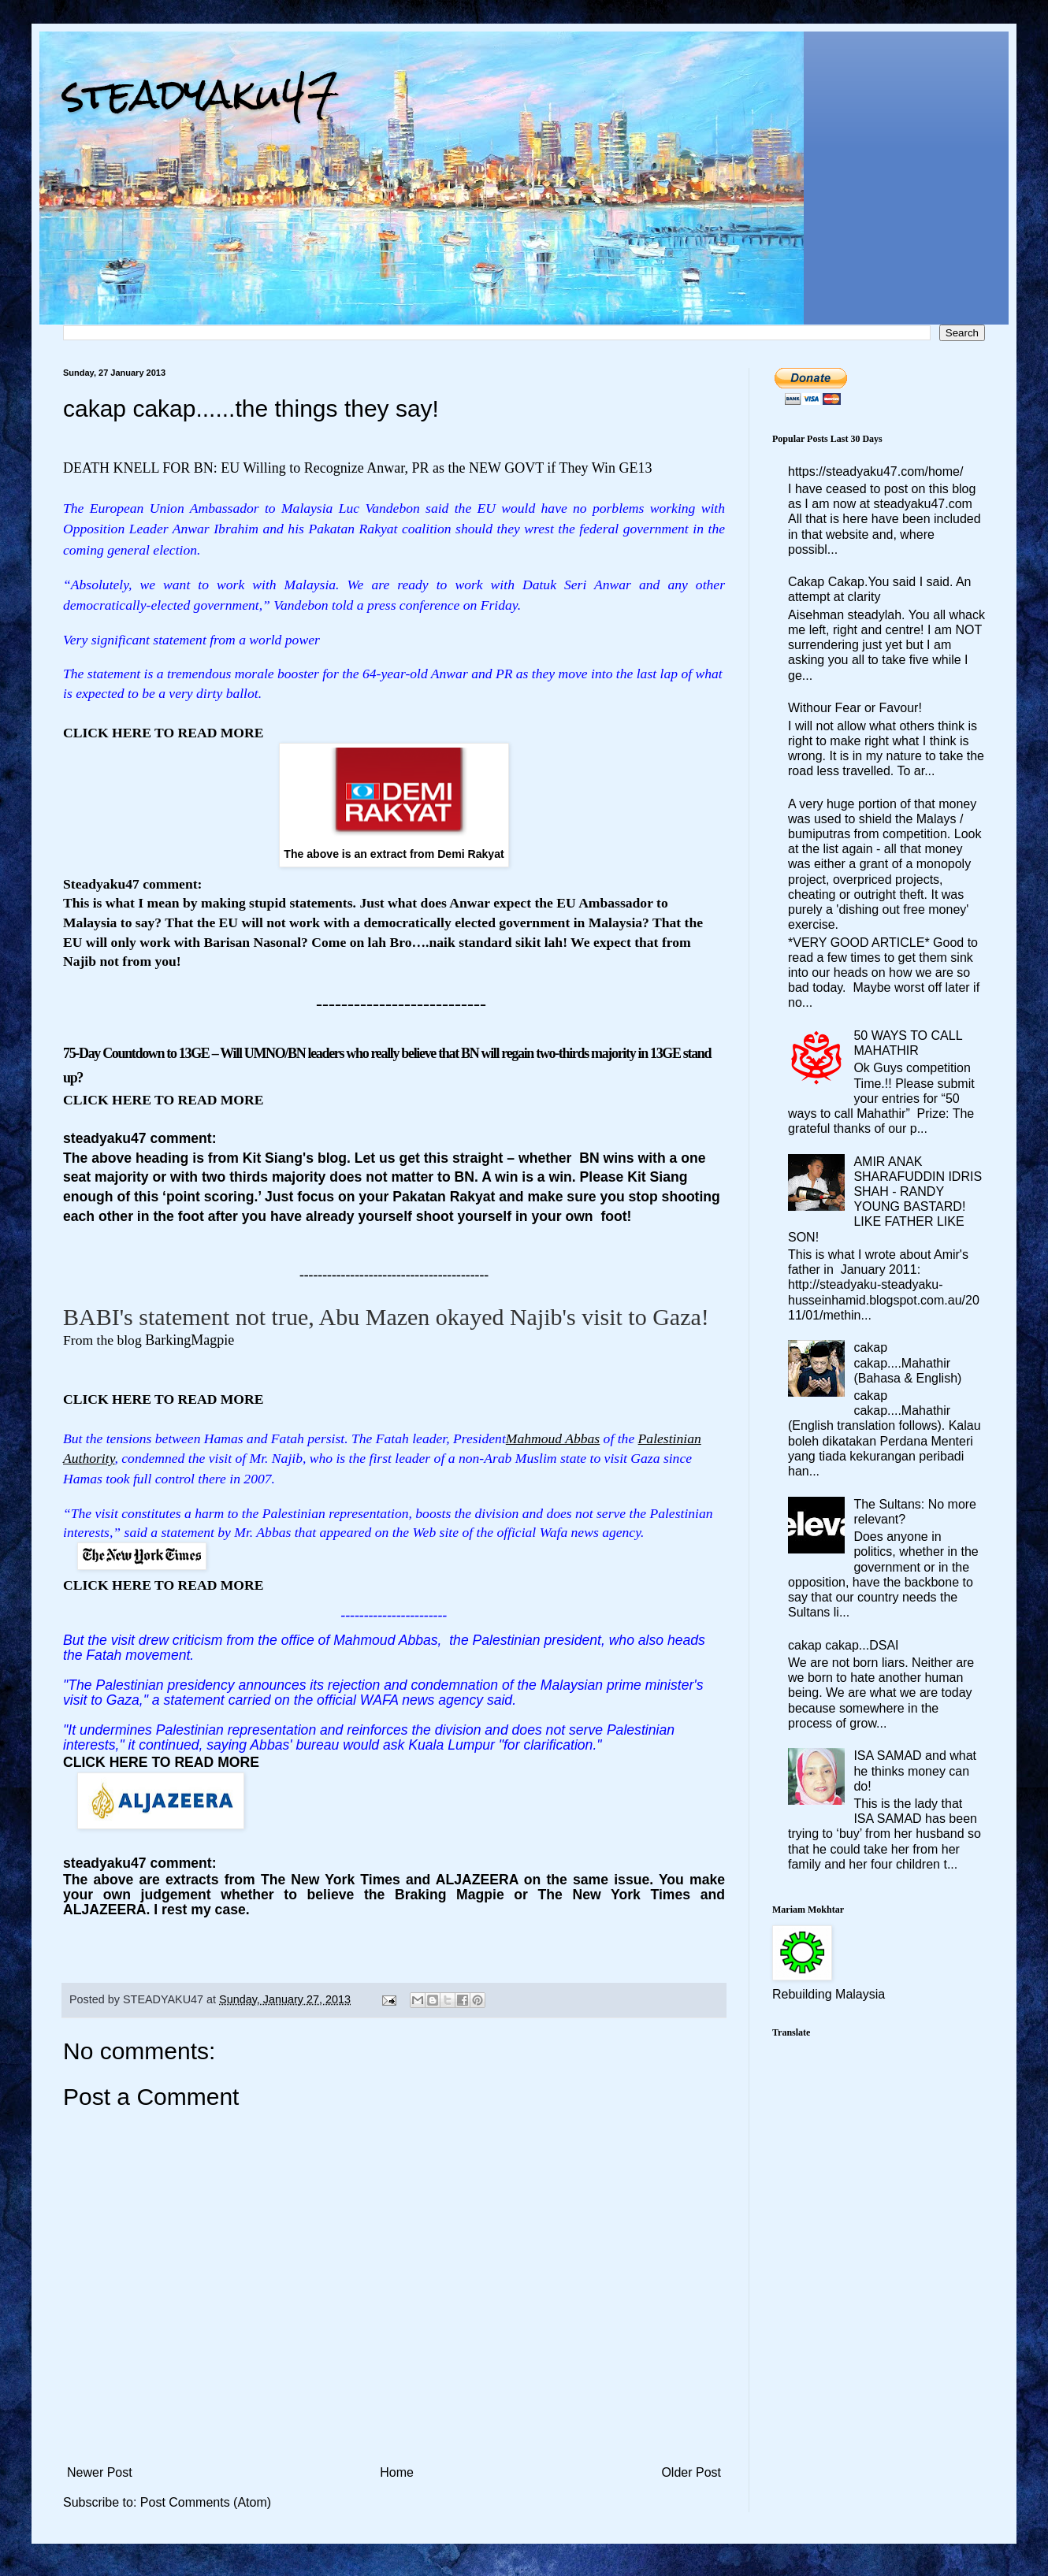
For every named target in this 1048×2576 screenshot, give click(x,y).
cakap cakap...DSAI (843, 1645)
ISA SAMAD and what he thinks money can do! (914, 1770)
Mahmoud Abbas (553, 1438)
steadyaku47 (201, 94)
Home (397, 2472)
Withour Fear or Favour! (855, 708)
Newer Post (99, 2472)
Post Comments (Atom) (205, 2502)
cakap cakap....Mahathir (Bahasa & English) (907, 1362)
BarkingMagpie (189, 1340)
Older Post (691, 2472)
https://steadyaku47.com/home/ (875, 471)
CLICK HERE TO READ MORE (161, 1762)
